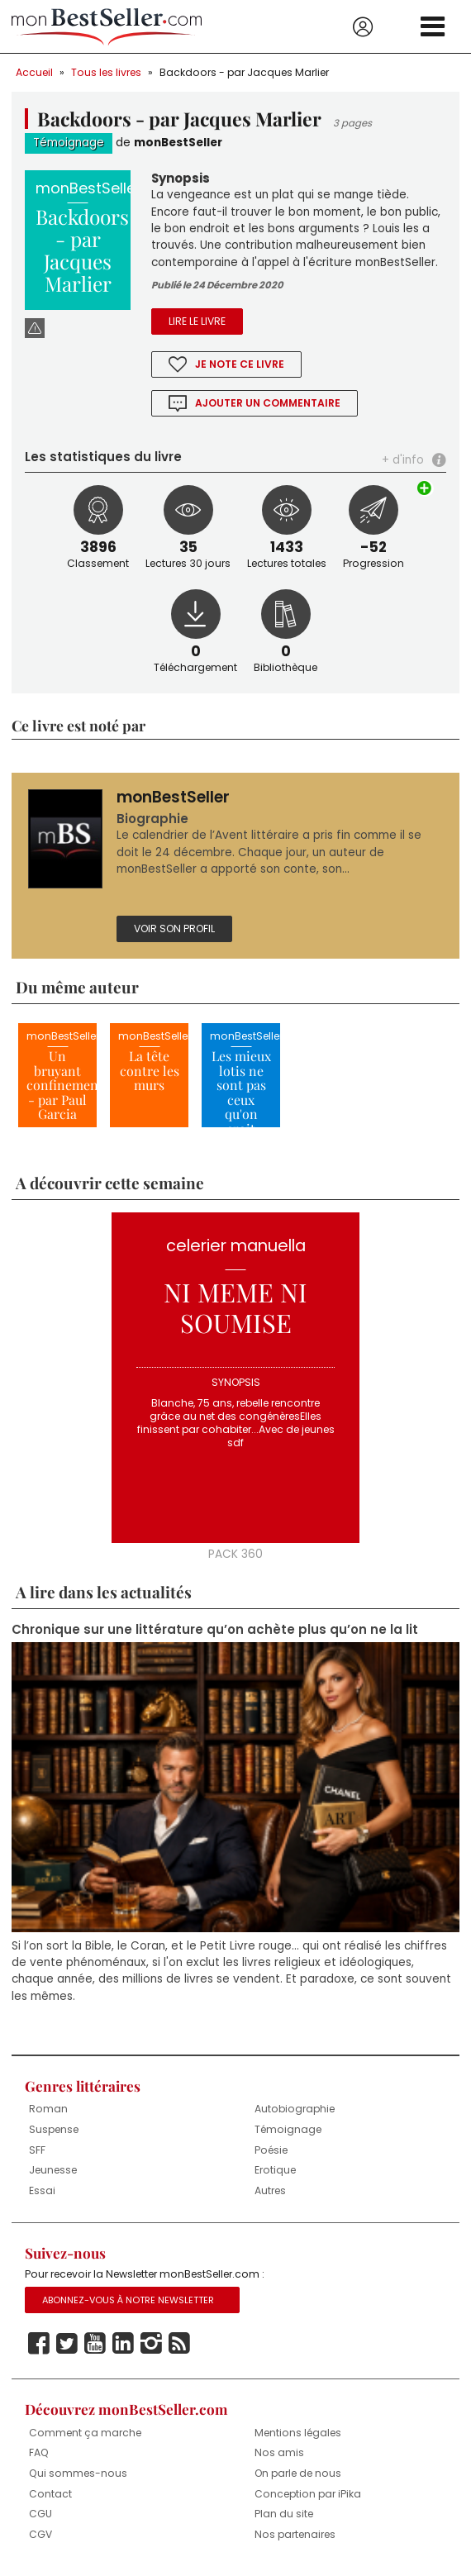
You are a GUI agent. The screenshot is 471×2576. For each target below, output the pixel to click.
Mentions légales (298, 2433)
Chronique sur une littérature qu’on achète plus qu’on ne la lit (215, 1629)
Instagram (151, 2343)
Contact (50, 2494)
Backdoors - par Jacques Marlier (244, 72)
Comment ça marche (85, 2433)
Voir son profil (174, 928)
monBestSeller (178, 142)
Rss (179, 2343)
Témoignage (68, 142)
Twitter (67, 2343)
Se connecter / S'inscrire (363, 27)
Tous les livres (106, 72)
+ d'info (403, 460)
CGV (40, 2534)
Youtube (95, 2343)
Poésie (271, 2150)
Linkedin (123, 2343)
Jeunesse (53, 2170)
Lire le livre (197, 321)
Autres (270, 2190)
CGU (40, 2514)
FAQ (39, 2452)
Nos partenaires (295, 2534)
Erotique (275, 2170)
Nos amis (279, 2452)
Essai (42, 2190)
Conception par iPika (308, 2494)
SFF (37, 2150)
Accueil (34, 72)
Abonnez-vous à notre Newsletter (128, 2300)
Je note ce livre (239, 364)
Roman (48, 2109)
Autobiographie (295, 2109)
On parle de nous (298, 2473)
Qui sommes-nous (78, 2473)
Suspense (53, 2129)
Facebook (38, 2343)
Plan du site (284, 2514)
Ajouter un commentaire (267, 403)
